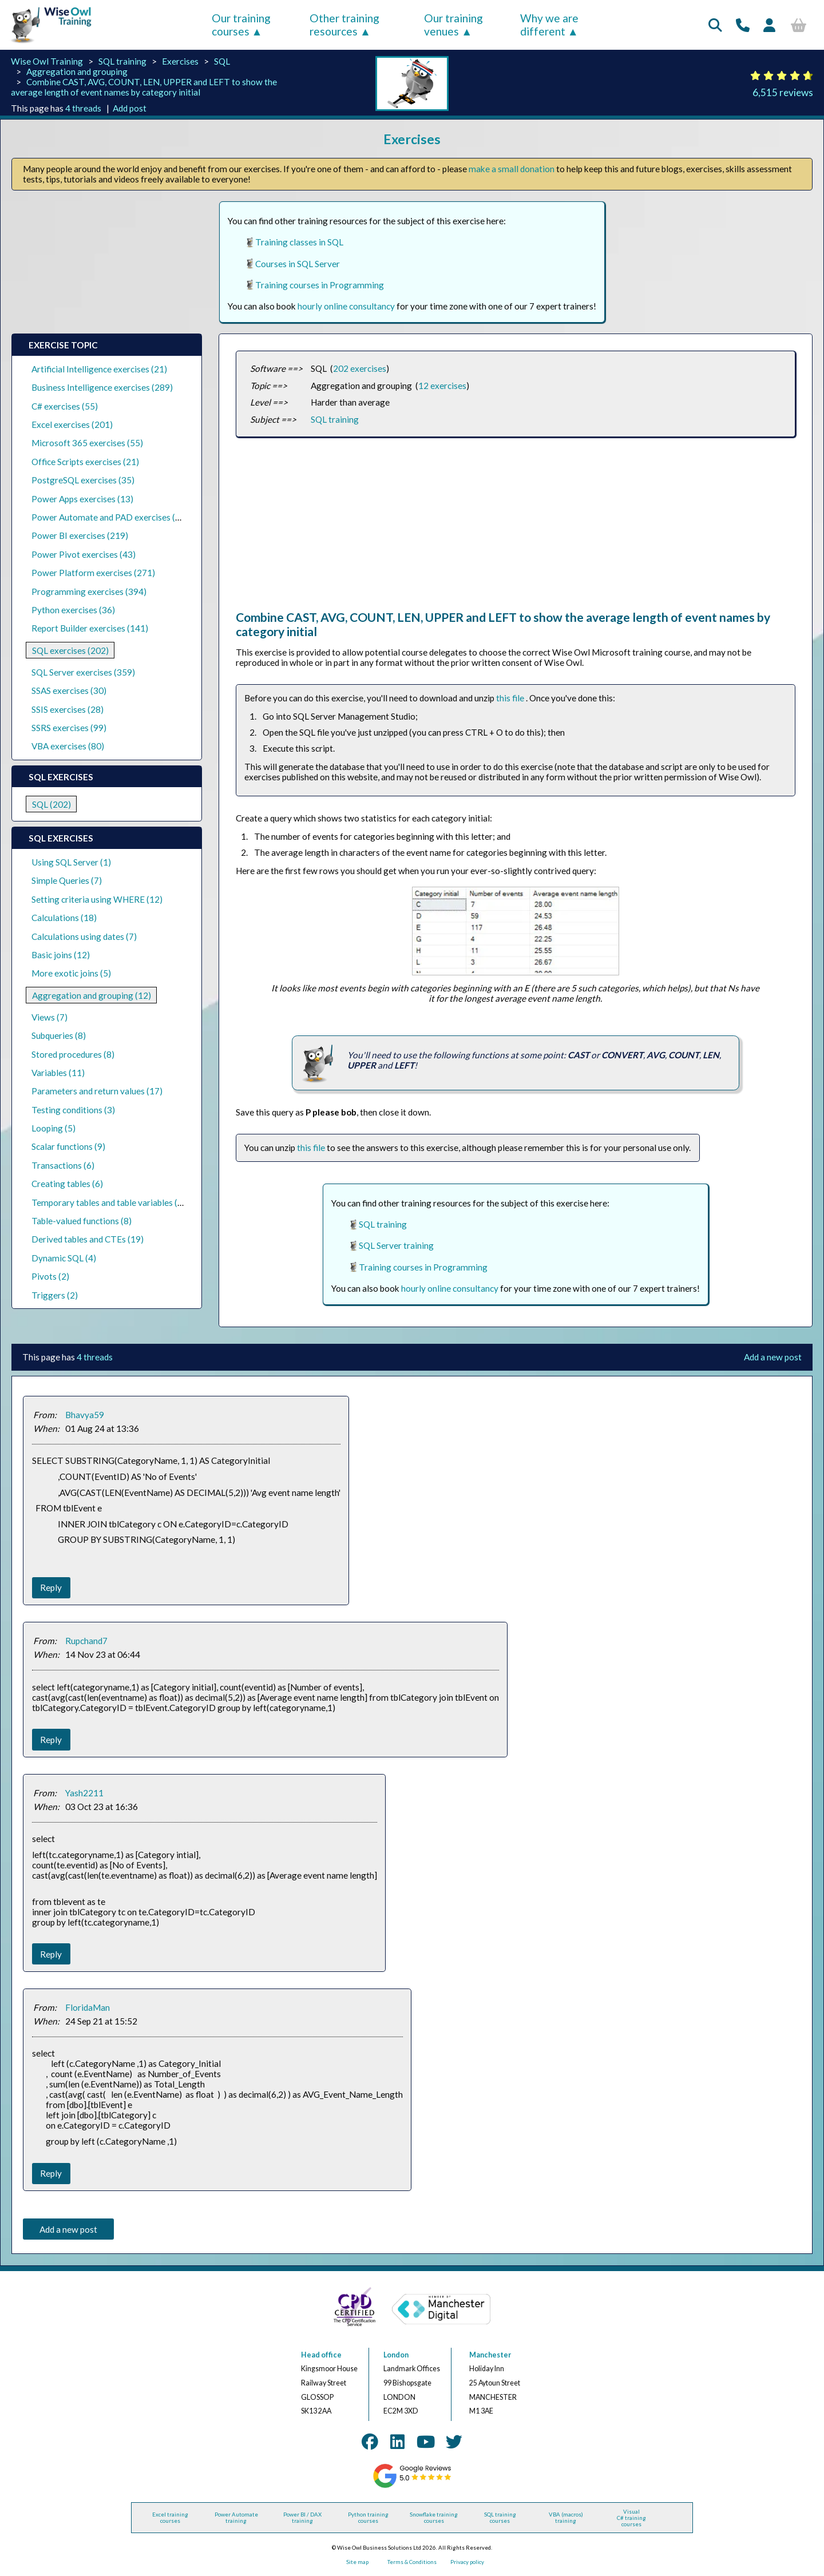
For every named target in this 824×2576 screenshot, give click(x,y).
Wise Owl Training (47, 61)
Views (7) (49, 1017)
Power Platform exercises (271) (93, 572)
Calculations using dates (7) (84, 936)
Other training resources (344, 24)
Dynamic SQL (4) (63, 1258)
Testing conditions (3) (73, 1110)
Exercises (180, 61)
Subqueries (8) (58, 1035)
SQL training (122, 61)
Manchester (490, 2355)
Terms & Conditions (412, 2562)
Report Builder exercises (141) (89, 628)
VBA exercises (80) (67, 746)
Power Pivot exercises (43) (83, 554)
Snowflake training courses (434, 2517)
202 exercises (359, 368)
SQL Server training (396, 1245)
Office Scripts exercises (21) (85, 462)
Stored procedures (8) (72, 1054)
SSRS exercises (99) (68, 728)
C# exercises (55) (64, 406)
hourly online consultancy (346, 306)
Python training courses (368, 2517)
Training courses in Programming (319, 285)
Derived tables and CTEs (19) (87, 1239)
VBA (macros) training (566, 2517)
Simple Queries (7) (66, 880)
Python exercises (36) (73, 610)
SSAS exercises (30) (68, 690)
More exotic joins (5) (71, 973)
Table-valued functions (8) (81, 1221)
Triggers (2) (54, 1295)
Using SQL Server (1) (71, 862)
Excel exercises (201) (72, 424)
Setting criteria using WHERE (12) (97, 899)
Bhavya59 (84, 1415)
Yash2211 (84, 1793)
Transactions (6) (62, 1165)
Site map (357, 2562)
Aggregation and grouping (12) (91, 995)
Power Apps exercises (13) (82, 499)
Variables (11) (58, 1072)
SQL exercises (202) (70, 650)
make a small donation (511, 169)
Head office (321, 2355)
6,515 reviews (782, 92)
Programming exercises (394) (88, 591)
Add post (129, 108)
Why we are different (549, 24)
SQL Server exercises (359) (83, 672)
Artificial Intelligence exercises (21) (99, 369)
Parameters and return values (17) (97, 1091)
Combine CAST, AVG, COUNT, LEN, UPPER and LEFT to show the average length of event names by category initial (144, 87)
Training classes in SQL (299, 242)
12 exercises (442, 385)
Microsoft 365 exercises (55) (87, 443)
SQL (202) (51, 804)
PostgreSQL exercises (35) (82, 480)
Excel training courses (170, 2517)
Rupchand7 (86, 1641)
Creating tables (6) (67, 1183)
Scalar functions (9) (68, 1146)
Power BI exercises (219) (79, 535)
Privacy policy (467, 2562)
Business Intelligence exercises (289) (102, 387)
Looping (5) (53, 1128)
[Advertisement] (515, 530)
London (396, 2355)
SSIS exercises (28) (67, 709)
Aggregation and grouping (77, 71)
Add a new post (773, 1357)
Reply (51, 1587)
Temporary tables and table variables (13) (111, 1202)
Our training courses (241, 24)
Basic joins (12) (60, 955)
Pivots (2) (50, 1276)
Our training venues (453, 24)
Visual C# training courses (631, 2517)
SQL (222, 61)
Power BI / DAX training (302, 2517)
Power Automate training (236, 2517)
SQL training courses (500, 2517)
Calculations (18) (64, 917)
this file (511, 698)
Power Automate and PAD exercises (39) (109, 517)
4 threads (83, 108)
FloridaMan (87, 2007)
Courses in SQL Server (297, 264)
